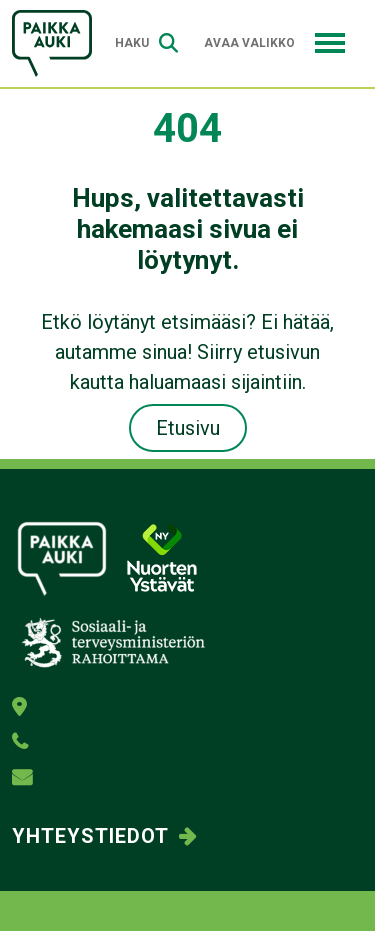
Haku (146, 43)
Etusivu (188, 428)
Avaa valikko (274, 43)
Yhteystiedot (90, 836)
